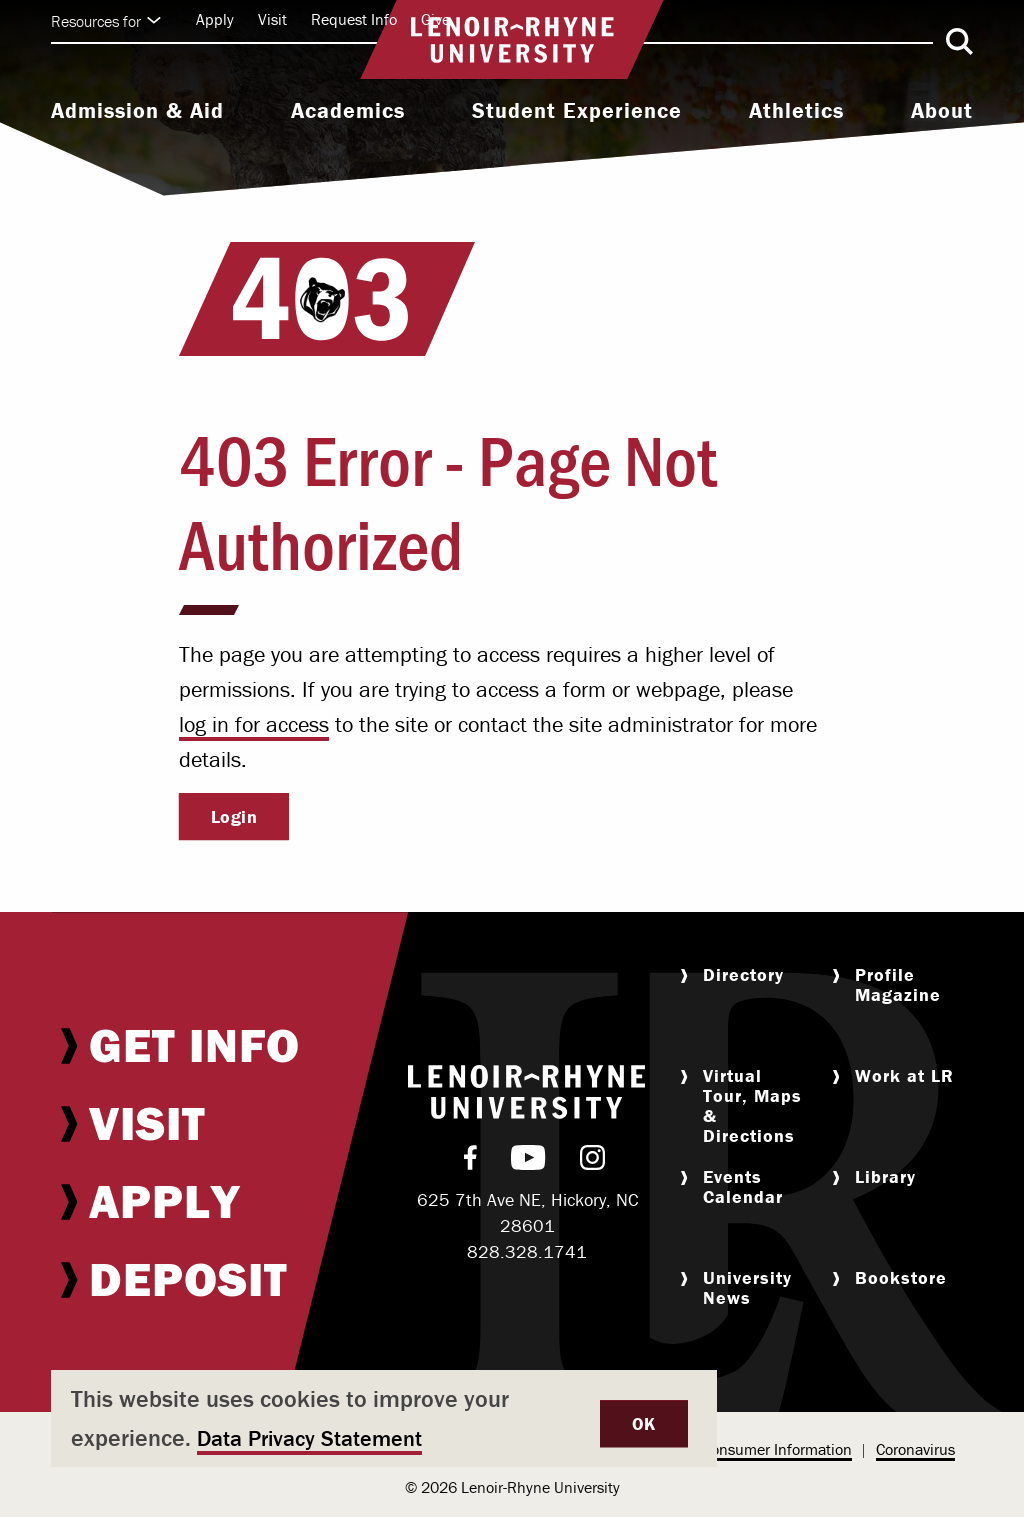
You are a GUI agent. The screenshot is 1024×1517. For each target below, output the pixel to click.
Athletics (796, 111)
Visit (272, 19)
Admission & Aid (137, 111)
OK (644, 1423)
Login (234, 816)
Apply (215, 19)
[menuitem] (137, 113)
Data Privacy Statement (309, 1438)
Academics (348, 111)
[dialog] (384, 1418)
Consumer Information (777, 1449)
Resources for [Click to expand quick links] (106, 21)
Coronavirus (915, 1449)
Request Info (354, 19)
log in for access (254, 724)
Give (435, 19)
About (942, 111)
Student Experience (577, 111)
